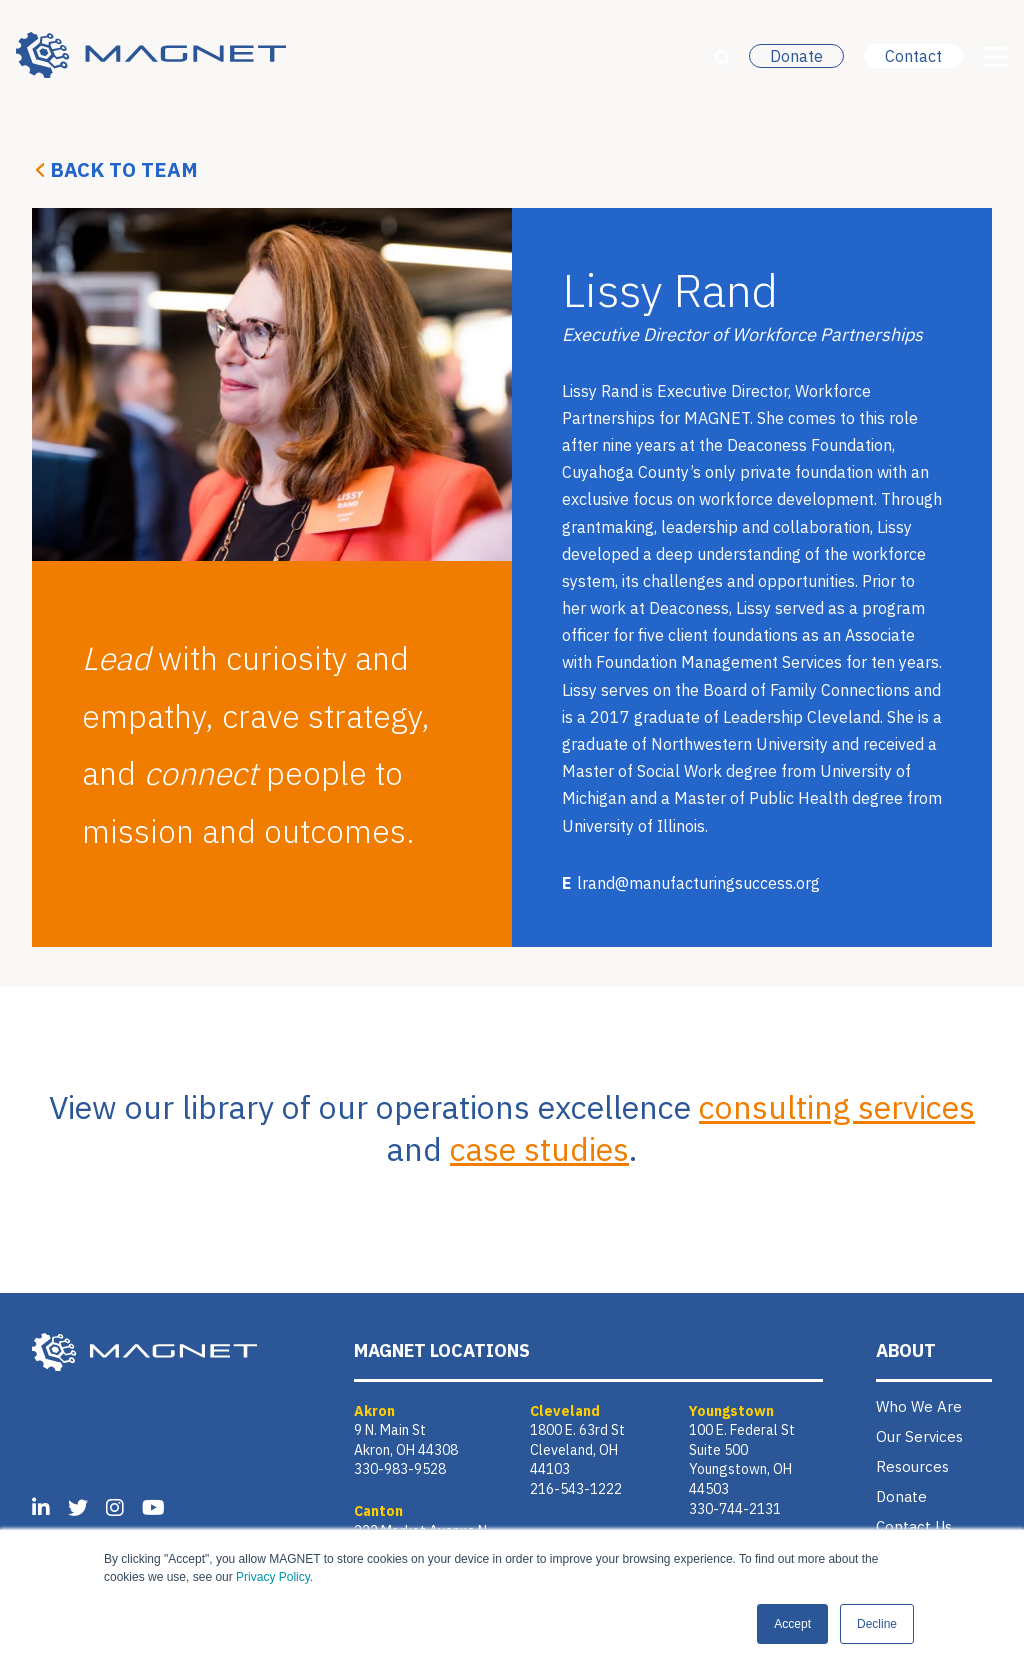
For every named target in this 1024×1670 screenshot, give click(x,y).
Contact (913, 56)
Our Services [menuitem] (919, 1436)
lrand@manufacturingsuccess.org (698, 883)
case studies (539, 1149)
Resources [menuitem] (912, 1466)
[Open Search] (723, 58)
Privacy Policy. (274, 1577)
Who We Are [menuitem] (919, 1406)
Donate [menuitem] (901, 1496)
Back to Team (124, 169)
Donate (796, 56)
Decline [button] (877, 1624)
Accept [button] (792, 1624)
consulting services (837, 1107)
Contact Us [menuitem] (914, 1526)
